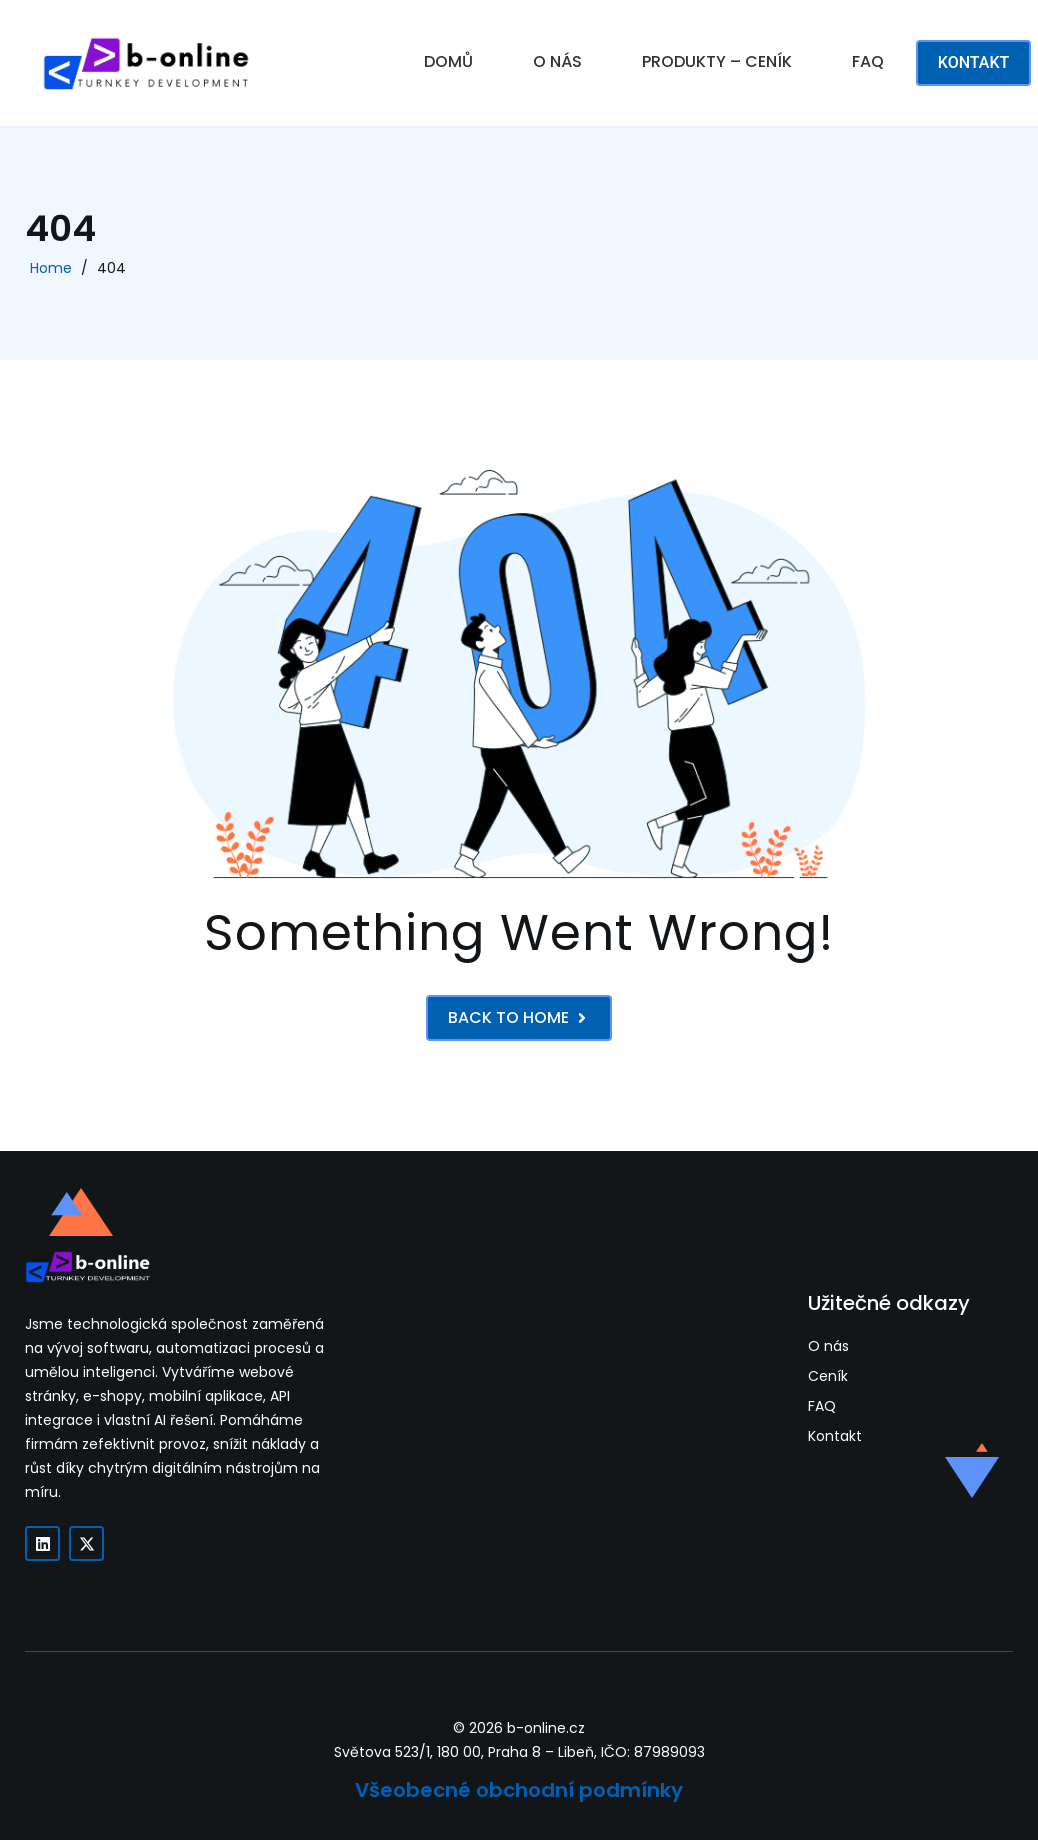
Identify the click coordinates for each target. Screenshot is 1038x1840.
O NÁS (557, 61)
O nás (828, 1346)
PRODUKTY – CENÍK (717, 61)
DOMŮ (448, 61)
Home (51, 268)
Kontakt (835, 1436)
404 (111, 268)
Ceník (828, 1376)
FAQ (868, 61)
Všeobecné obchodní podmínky (519, 1790)
